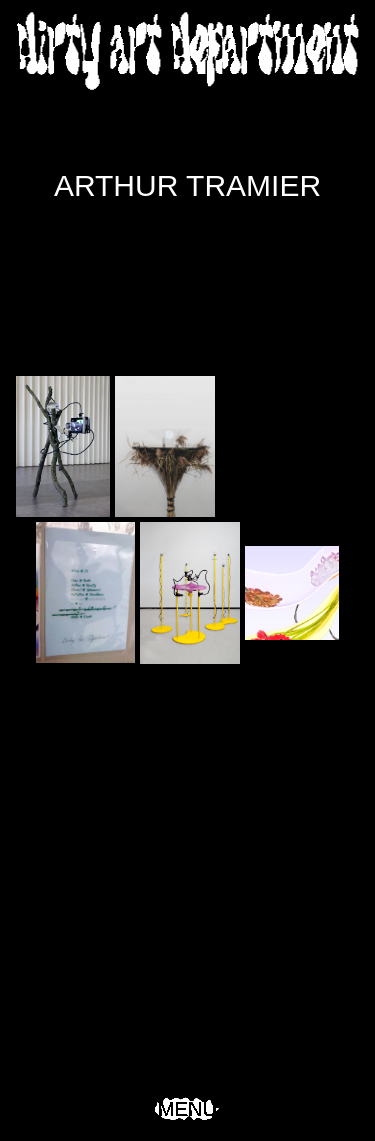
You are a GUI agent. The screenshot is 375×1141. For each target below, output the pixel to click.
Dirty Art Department (188, 50)
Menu (187, 1109)
